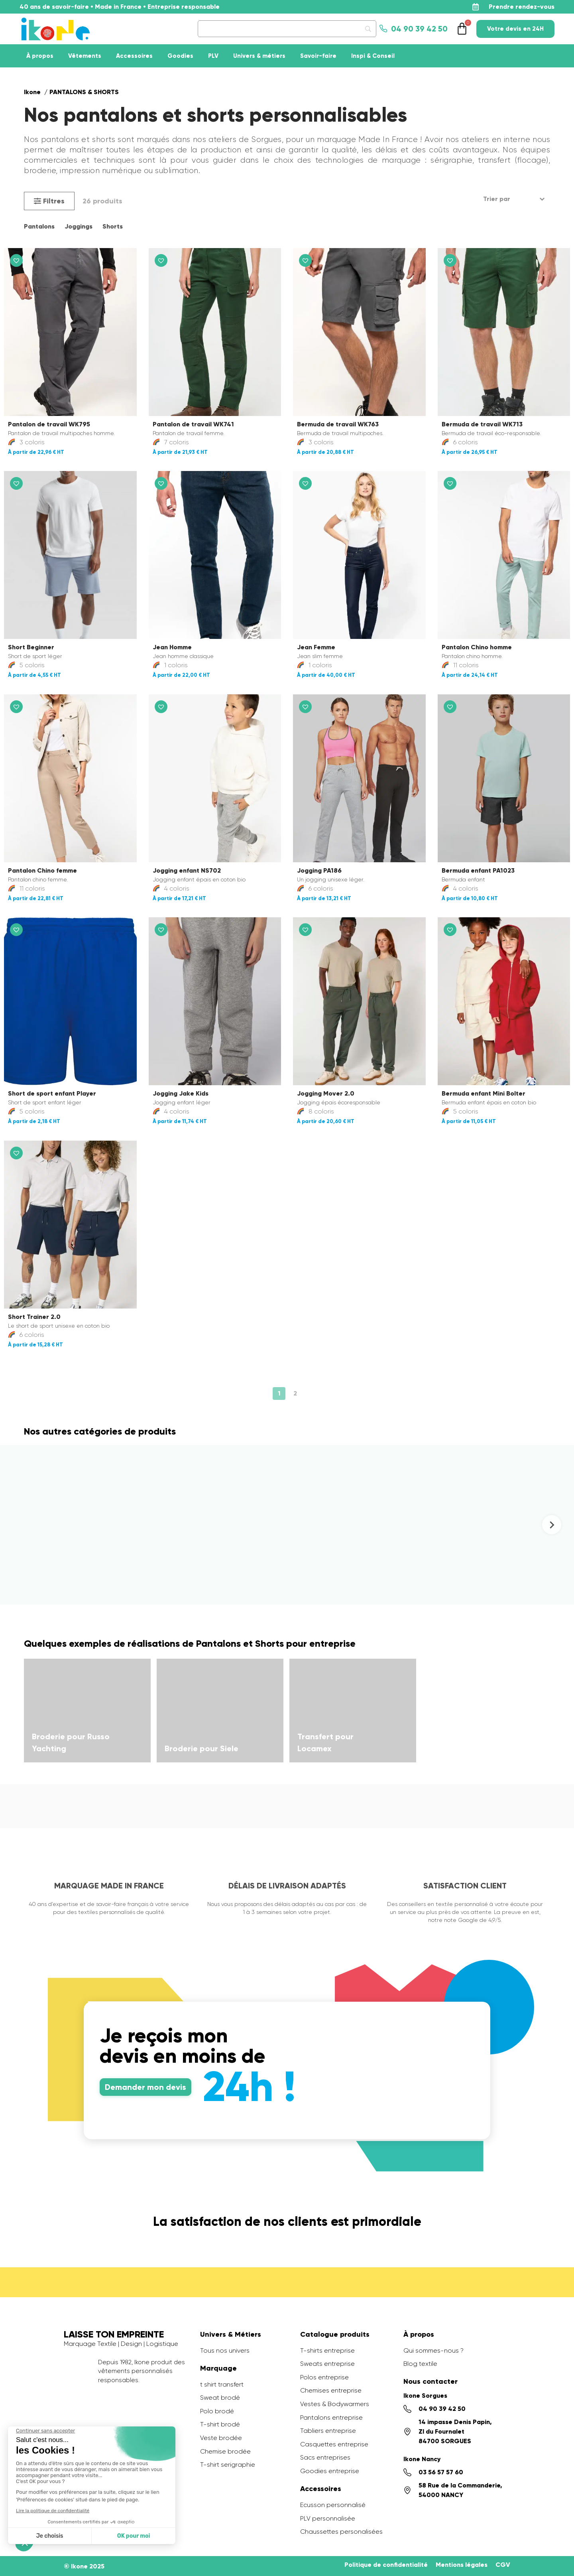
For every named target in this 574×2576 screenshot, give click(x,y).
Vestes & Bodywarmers (334, 2404)
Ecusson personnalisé (333, 2505)
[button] (49, 201)
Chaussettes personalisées (341, 2531)
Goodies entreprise (329, 2471)
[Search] (287, 28)
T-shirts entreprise (327, 2350)
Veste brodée (221, 2438)
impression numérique (101, 170)
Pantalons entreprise (331, 2417)
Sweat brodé (220, 2397)
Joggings (78, 226)
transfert (494, 160)
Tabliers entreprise (328, 2430)
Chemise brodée (225, 2451)
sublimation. (177, 170)
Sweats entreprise (327, 2363)
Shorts (112, 226)
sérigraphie (451, 160)
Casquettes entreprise (334, 2444)
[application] (554, 2556)
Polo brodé (217, 2411)
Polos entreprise (324, 2377)
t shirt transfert (222, 2384)
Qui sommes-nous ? (433, 2350)
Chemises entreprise (331, 2390)
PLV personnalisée (327, 2518)
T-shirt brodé (220, 2424)
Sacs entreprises (325, 2457)
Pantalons (39, 226)
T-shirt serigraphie (227, 2464)
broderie (40, 170)
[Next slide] (551, 1524)
